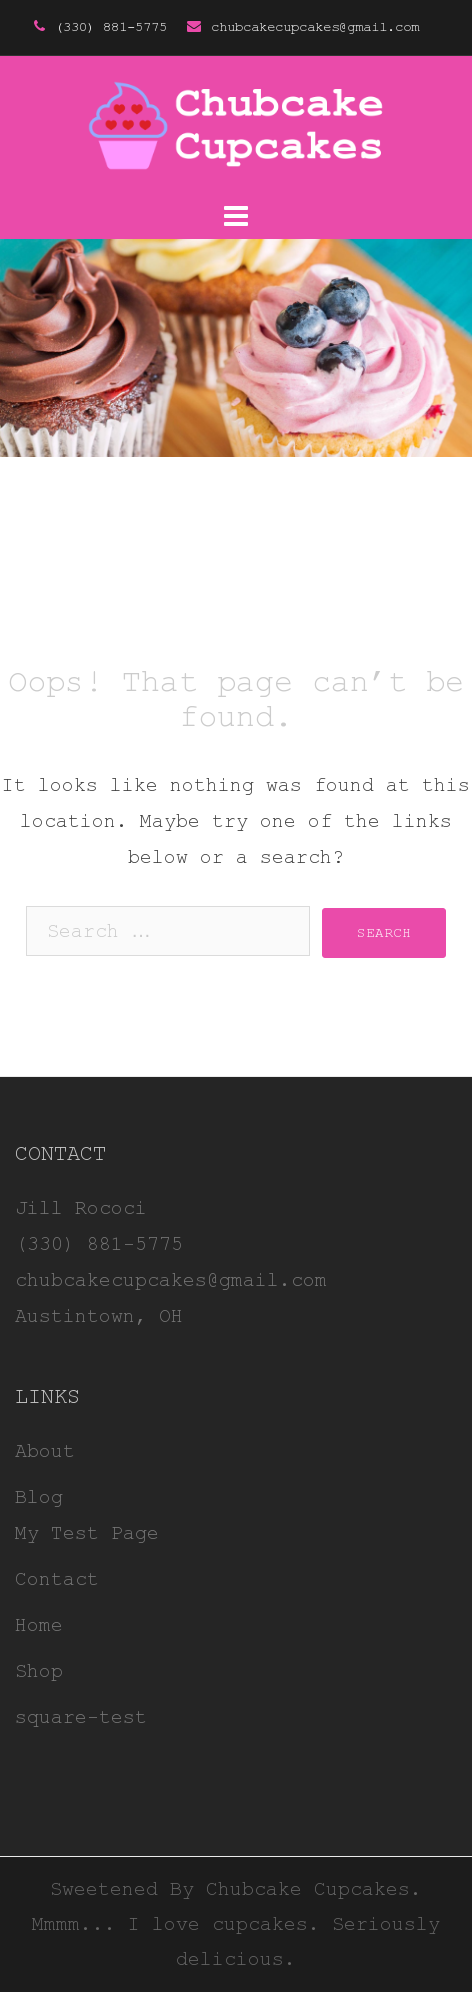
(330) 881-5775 (111, 27)
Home (39, 1625)
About (45, 1451)
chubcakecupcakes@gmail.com (315, 27)
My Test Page (87, 1533)
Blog (39, 1497)
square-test (81, 1717)
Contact (57, 1579)
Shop (39, 1671)
